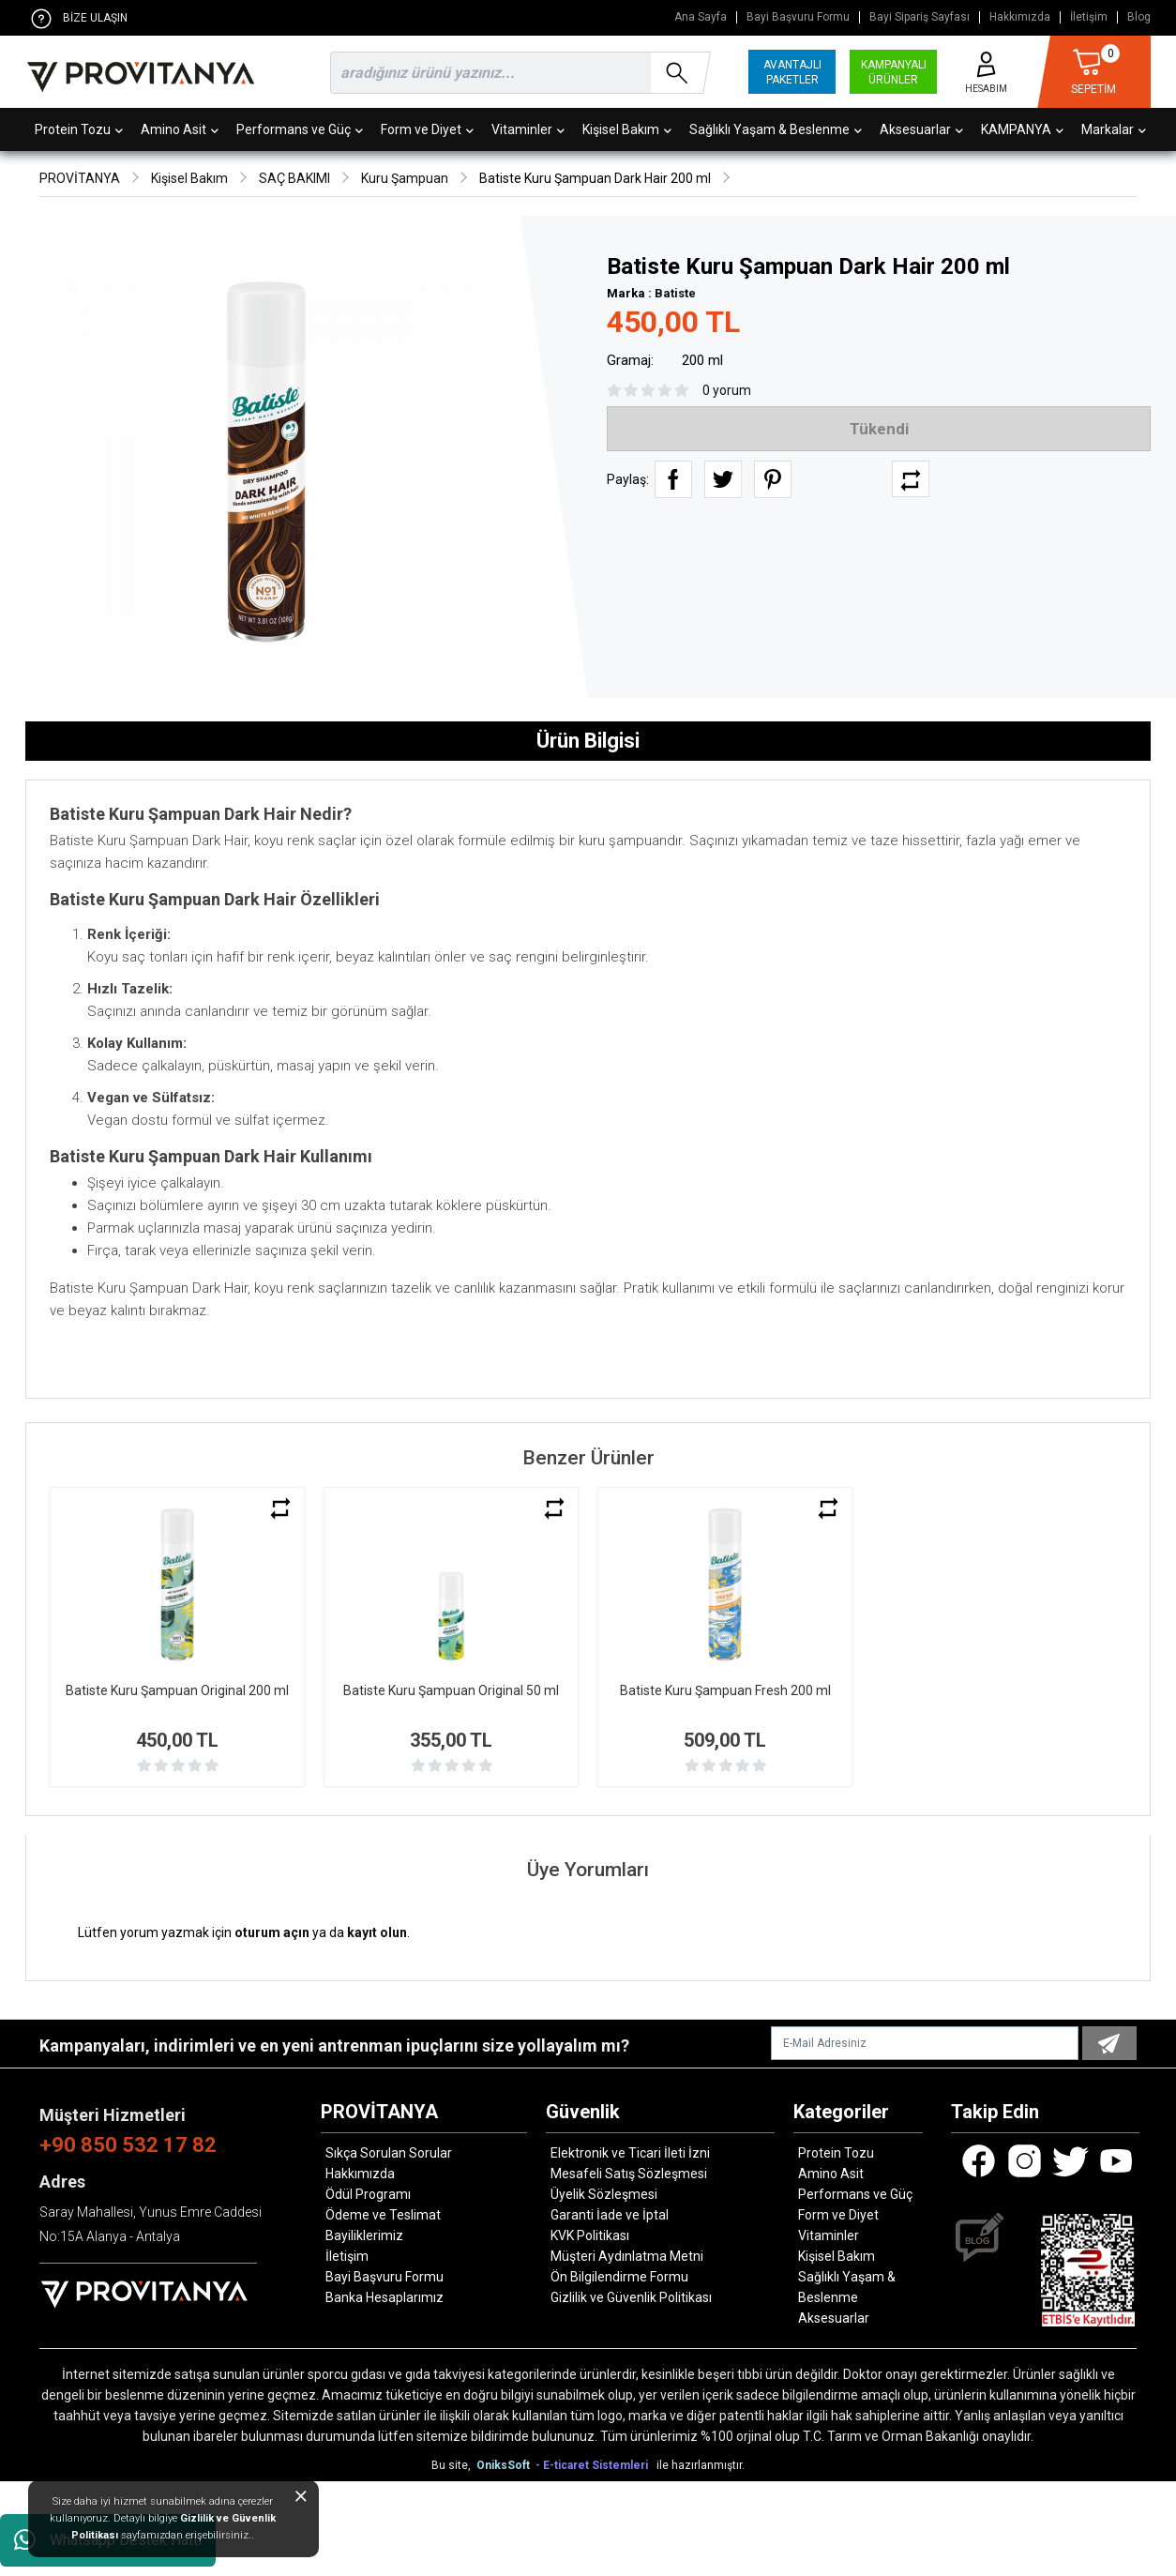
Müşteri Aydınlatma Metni (626, 2256)
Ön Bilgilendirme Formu (619, 2276)
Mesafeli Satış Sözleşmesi (628, 2173)
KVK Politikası (589, 2235)
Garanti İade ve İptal (609, 2214)
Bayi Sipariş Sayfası (919, 17)
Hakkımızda (1019, 17)
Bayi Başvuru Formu (798, 17)
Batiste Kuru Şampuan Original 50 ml (451, 1690)
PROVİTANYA (79, 178)
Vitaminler (528, 129)
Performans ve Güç (299, 129)
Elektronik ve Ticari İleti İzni (630, 2152)
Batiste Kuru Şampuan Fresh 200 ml (725, 1690)
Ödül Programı (368, 2194)
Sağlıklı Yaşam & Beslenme (775, 129)
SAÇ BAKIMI (294, 178)
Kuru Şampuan (404, 178)
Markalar (1113, 129)
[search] (516, 73)
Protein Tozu (79, 129)
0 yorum (726, 390)
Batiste (675, 293)
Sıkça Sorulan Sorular (388, 2152)
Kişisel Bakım (626, 129)
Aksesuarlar (921, 129)
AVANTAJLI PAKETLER (792, 72)
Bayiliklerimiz (364, 2235)
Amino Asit (180, 129)
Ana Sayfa (700, 17)
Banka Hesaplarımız (384, 2297)
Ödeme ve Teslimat (383, 2214)
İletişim (1089, 17)
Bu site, (452, 2465)
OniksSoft (504, 2465)
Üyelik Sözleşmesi (603, 2194)
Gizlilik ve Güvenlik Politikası (631, 2297)
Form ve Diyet (427, 129)
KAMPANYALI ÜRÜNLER (894, 72)
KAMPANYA (1022, 129)
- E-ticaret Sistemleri (594, 2465)
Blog (1139, 17)
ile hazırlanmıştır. (700, 2465)
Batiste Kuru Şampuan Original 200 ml (177, 1690)
